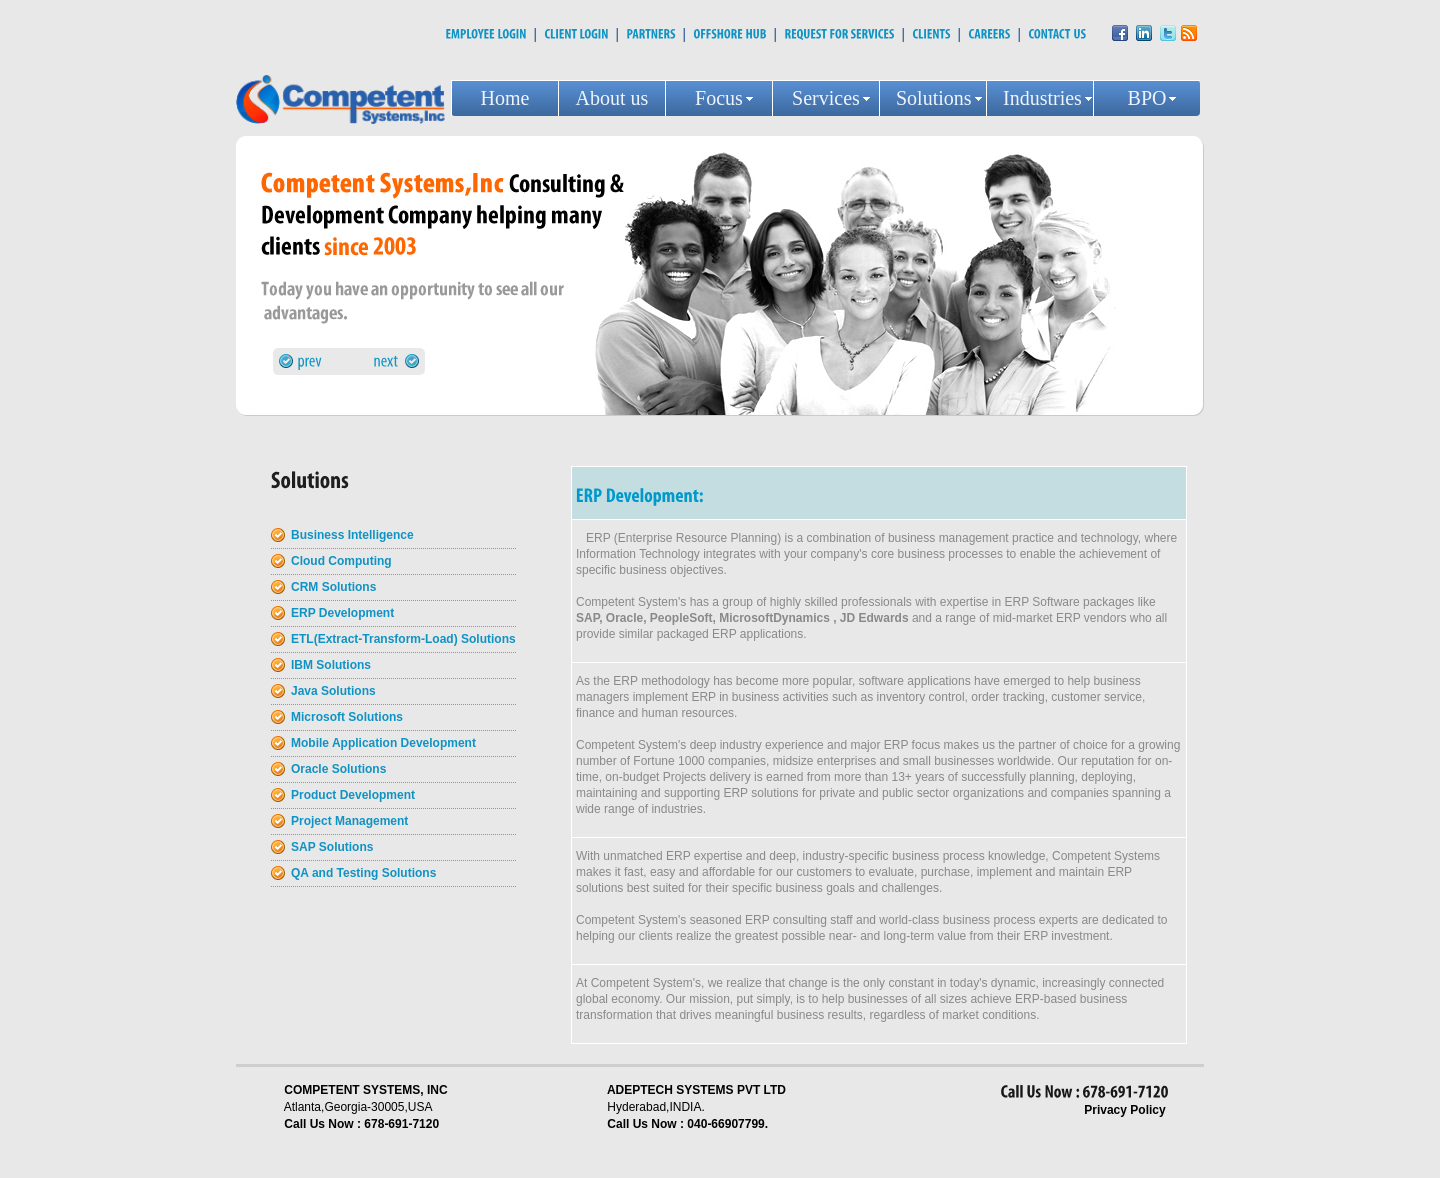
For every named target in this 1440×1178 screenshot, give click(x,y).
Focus (719, 98)
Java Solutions (333, 691)
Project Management (349, 821)
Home (505, 98)
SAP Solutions (332, 847)
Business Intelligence (352, 535)
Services (826, 98)
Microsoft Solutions (347, 717)
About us (612, 98)
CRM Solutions (333, 587)
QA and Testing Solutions (363, 873)
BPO (1147, 98)
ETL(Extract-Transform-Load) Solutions (403, 639)
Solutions (934, 98)
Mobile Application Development (383, 743)
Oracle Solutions (338, 769)
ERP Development (342, 613)
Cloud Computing (341, 561)
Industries (1042, 98)
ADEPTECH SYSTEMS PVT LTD (696, 1090)
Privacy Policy (1124, 1110)
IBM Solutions (331, 665)
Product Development (353, 795)
